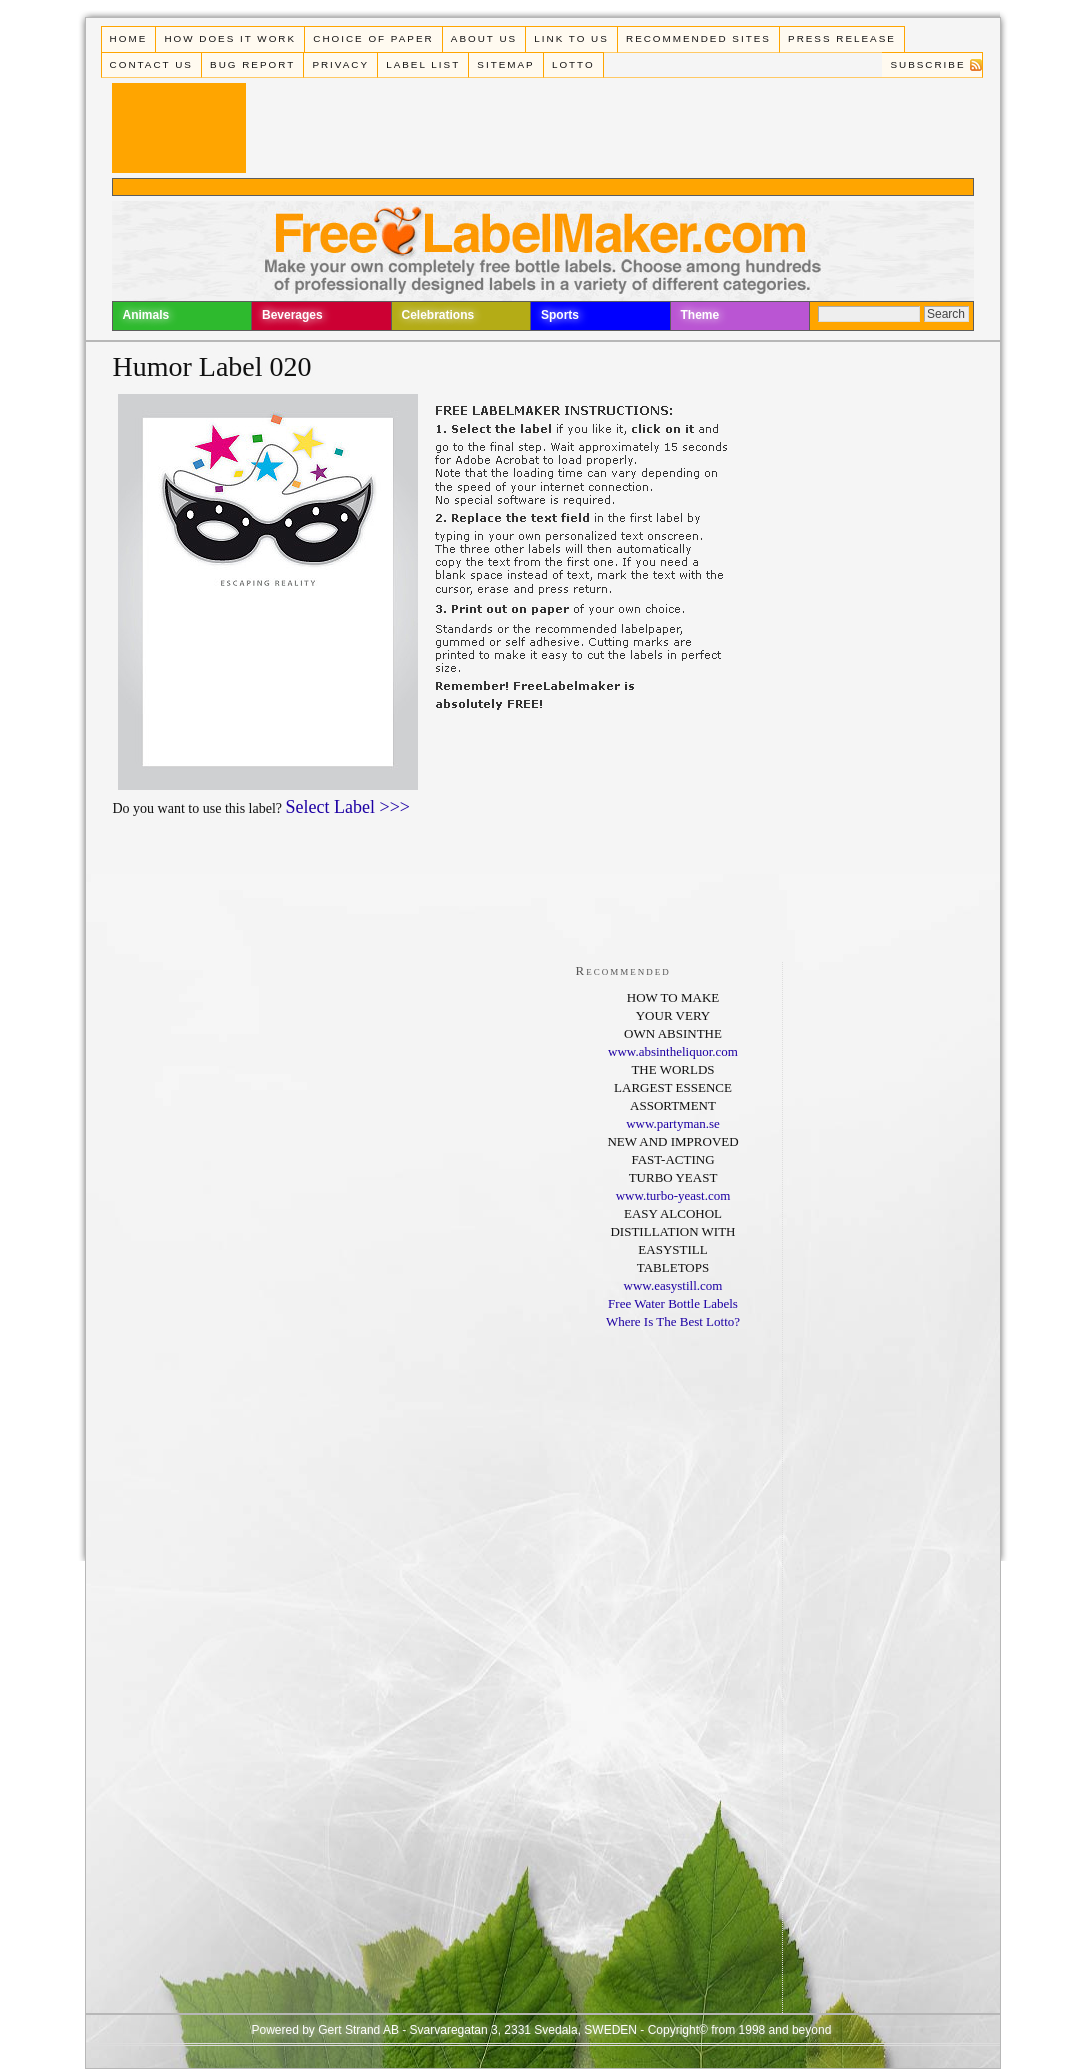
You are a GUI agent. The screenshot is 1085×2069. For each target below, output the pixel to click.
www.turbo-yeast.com (673, 1195)
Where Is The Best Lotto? (673, 1321)
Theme (700, 315)
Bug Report (252, 64)
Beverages (292, 315)
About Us (484, 38)
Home (129, 38)
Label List (423, 64)
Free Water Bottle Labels (673, 1303)
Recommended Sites (698, 38)
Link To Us (571, 38)
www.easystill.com (673, 1285)
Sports (560, 315)
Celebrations (438, 315)
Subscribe (927, 64)
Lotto (573, 64)
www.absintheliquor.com (673, 1051)
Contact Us (151, 64)
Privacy (340, 64)
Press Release (842, 38)
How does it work (230, 38)
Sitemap (505, 64)
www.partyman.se (673, 1123)
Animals (146, 315)
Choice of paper (373, 38)
